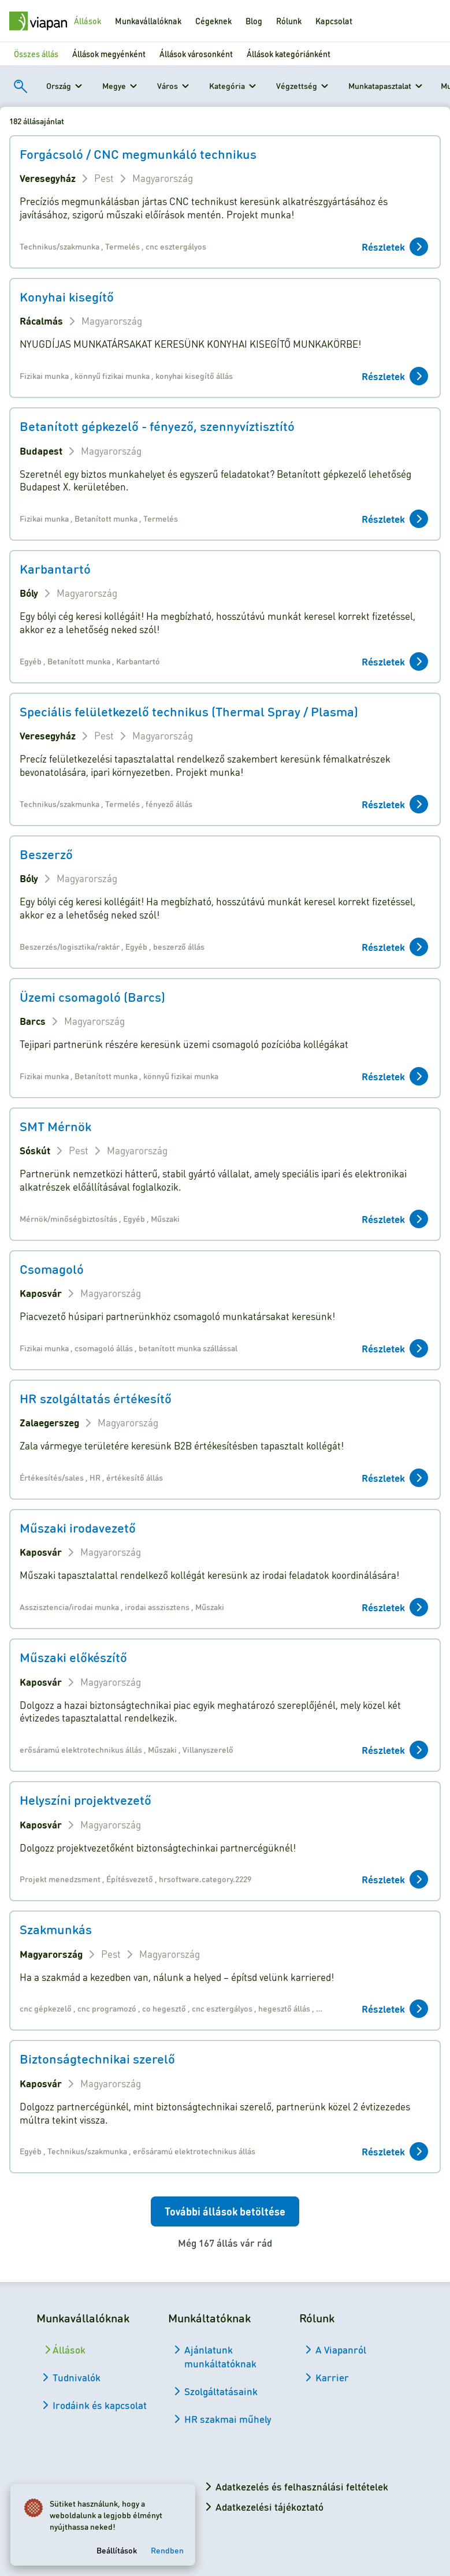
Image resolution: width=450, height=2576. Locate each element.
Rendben (170, 2546)
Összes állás (36, 54)
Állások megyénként (109, 54)
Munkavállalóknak (148, 21)
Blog (254, 21)
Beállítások (120, 2546)
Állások (87, 21)
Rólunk (289, 21)
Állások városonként (196, 54)
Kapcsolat (333, 21)
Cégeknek (213, 21)
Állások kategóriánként (288, 54)
